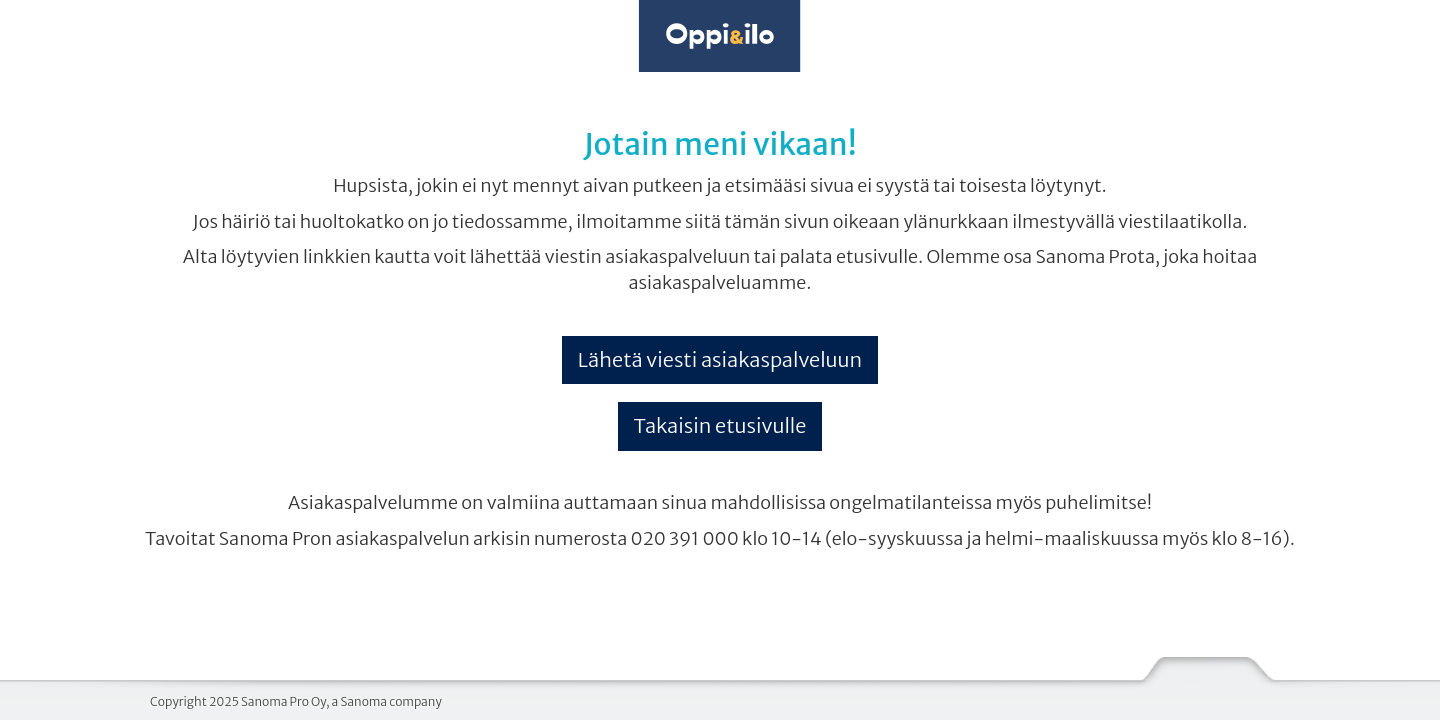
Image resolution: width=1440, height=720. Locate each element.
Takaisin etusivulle (720, 425)
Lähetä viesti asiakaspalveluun (720, 359)
